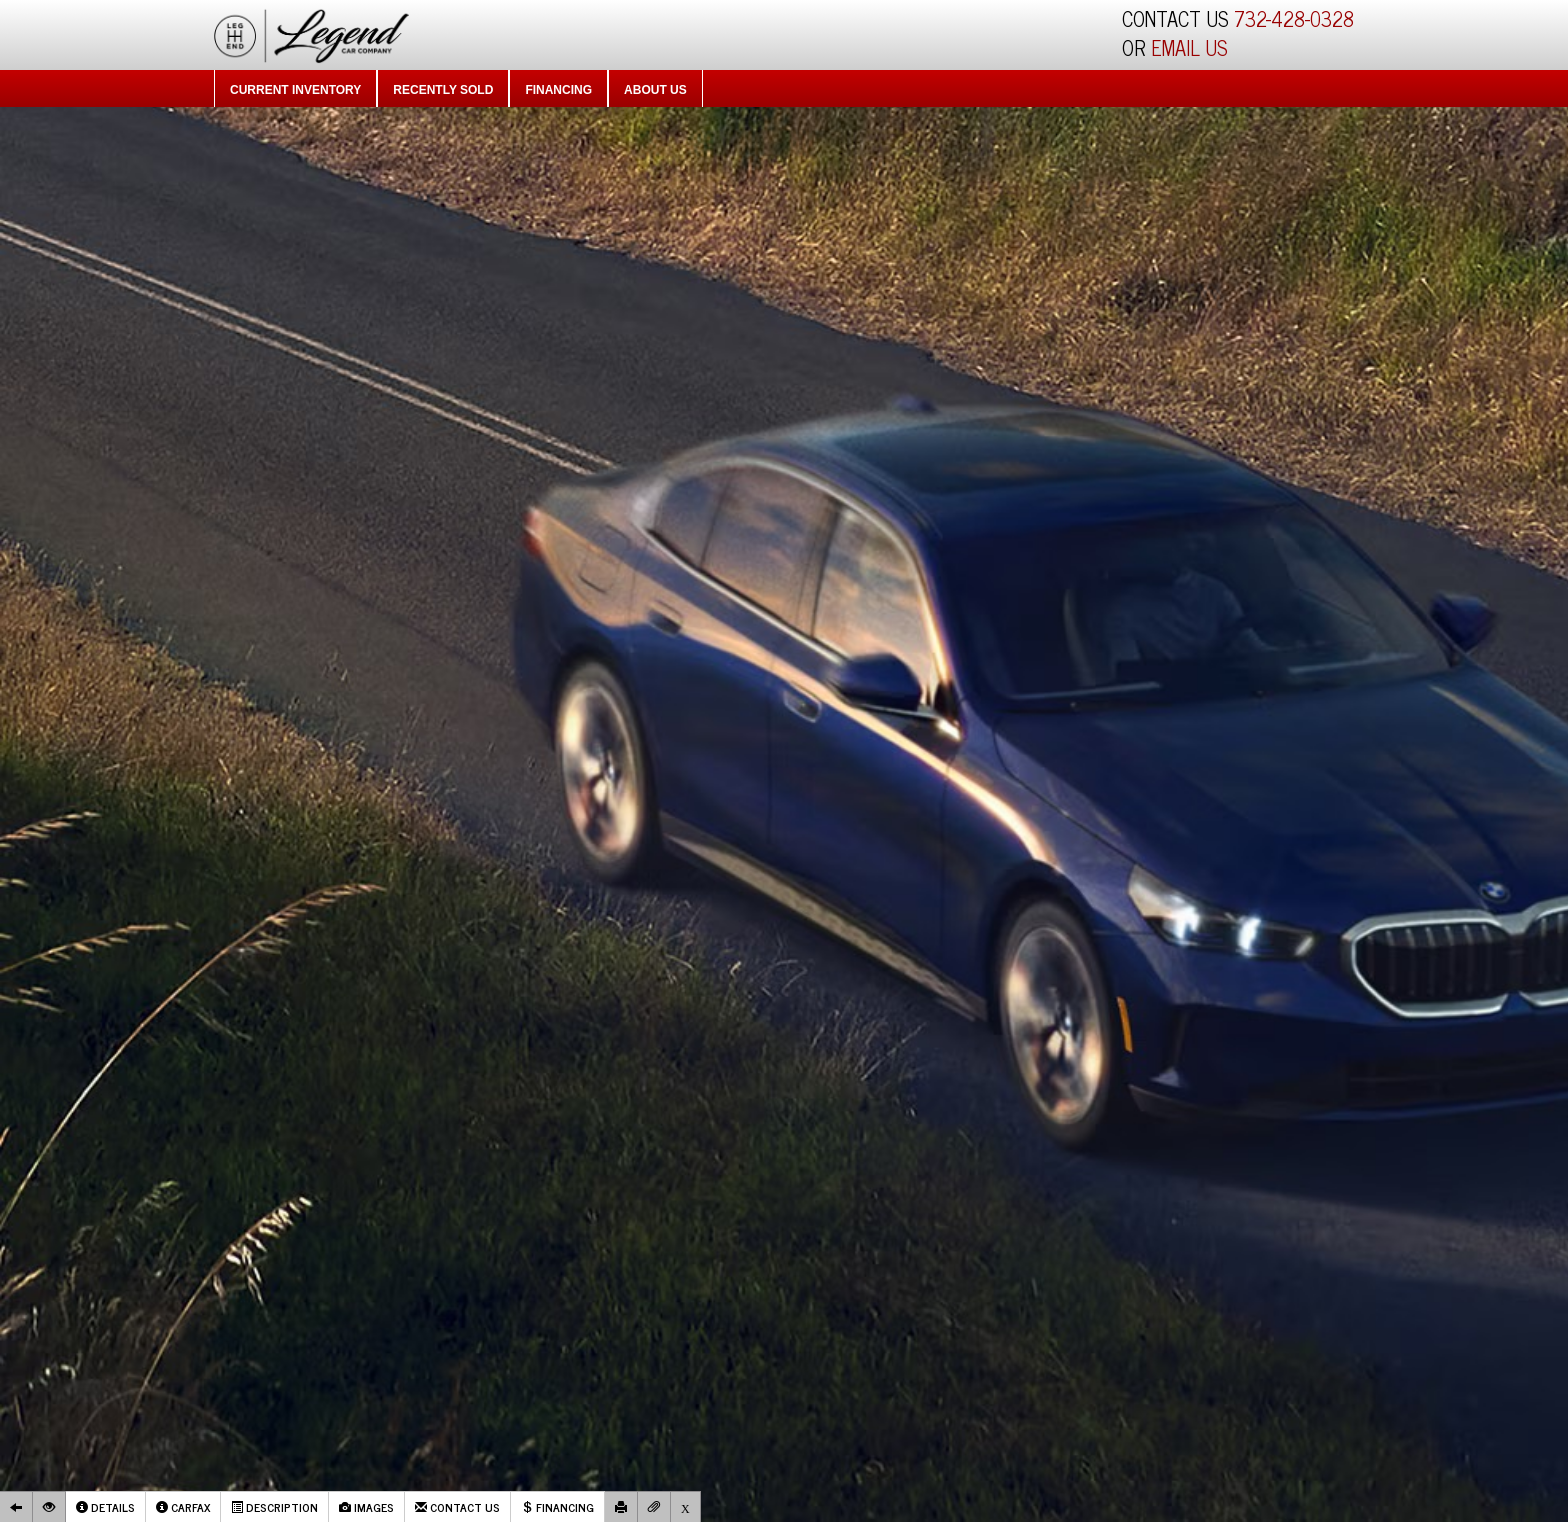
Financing (558, 90)
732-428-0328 (1294, 18)
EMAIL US (1189, 47)
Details (105, 1507)
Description (274, 1507)
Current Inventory (295, 90)
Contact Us (457, 1507)
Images (366, 1507)
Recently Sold (443, 90)
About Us (655, 90)
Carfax (183, 1507)
